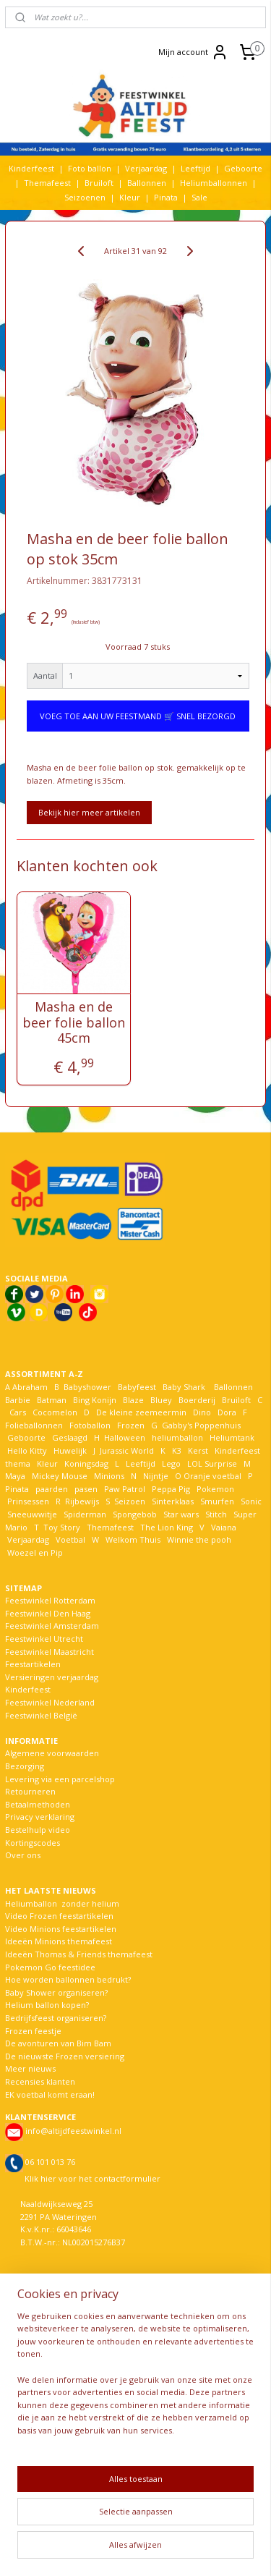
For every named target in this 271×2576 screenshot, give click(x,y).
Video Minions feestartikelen (60, 1928)
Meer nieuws (30, 2068)
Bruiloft (99, 182)
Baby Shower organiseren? (56, 1992)
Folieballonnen (34, 1425)
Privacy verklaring (39, 1816)
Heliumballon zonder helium (62, 1903)
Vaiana (223, 1527)
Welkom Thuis (133, 1539)
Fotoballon (90, 1425)
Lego (169, 1463)
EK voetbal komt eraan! (50, 2094)
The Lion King (165, 1527)
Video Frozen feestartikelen (59, 1915)
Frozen (131, 1425)
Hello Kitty (27, 1450)
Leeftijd (195, 168)
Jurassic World (127, 1450)
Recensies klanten (40, 2081)
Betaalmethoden (37, 1804)
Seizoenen (85, 197)
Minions (108, 1475)
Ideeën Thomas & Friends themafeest (78, 1954)
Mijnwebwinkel (182, 2549)
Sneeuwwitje (32, 1514)
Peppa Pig (171, 1488)
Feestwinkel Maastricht (49, 1651)
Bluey (161, 1399)
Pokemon (215, 1488)
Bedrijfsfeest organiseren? (55, 2017)
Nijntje (154, 1475)
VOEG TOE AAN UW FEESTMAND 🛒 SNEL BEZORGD (138, 716)
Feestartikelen (33, 1663)
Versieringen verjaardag (51, 1677)
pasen (86, 1488)
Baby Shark (184, 1386)
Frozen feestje (33, 2030)
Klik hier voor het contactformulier (92, 2178)
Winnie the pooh (199, 1539)
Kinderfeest (31, 168)
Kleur (129, 197)
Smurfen (217, 1501)
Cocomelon (55, 1412)
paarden (51, 1488)
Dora (225, 1412)
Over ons (22, 1855)
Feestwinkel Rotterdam (50, 1600)
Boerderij (196, 1399)
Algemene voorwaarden (52, 1752)
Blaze (132, 1399)
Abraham (30, 1386)
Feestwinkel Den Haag (47, 1613)
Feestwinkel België (41, 1715)
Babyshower (88, 1386)
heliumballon (177, 1437)
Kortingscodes (32, 1842)
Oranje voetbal (212, 1475)
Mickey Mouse (59, 1475)
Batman (51, 1399)
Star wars (181, 1514)
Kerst (198, 1450)
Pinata (166, 197)
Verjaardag (146, 168)
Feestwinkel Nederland (50, 1702)
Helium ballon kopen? (47, 2004)
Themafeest (47, 182)
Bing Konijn (94, 1399)
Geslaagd (69, 1437)
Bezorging (24, 1766)
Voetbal (69, 1539)
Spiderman (85, 1514)
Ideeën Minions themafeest (58, 1941)
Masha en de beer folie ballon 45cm (73, 1022)
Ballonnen (146, 182)
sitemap (176, 2525)
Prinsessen (27, 1501)
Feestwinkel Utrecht (44, 1638)
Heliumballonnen (213, 182)
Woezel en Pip (35, 1552)
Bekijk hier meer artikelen (89, 812)
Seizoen (129, 1501)
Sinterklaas (173, 1501)
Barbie (17, 1399)
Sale (199, 197)
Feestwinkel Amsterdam (52, 1625)
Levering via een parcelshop (60, 1779)
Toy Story (61, 1527)
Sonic (251, 1501)
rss (207, 2525)
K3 (174, 1450)
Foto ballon (89, 168)
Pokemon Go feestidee (50, 1967)
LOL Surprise (212, 1463)
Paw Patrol (123, 1488)
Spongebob (135, 1514)
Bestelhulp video (37, 1829)
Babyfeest (137, 1386)
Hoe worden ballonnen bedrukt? (68, 1979)
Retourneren (30, 1791)
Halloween (124, 1437)
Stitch (216, 1514)
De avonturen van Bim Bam (58, 2043)
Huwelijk (70, 1450)
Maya (15, 1475)
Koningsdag (85, 1463)
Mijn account (193, 52)
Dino (202, 1412)
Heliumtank (232, 1437)
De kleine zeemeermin (141, 1412)
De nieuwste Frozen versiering (64, 2056)
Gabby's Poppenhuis (200, 1425)
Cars (17, 1412)
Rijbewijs (82, 1501)
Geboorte (243, 168)
